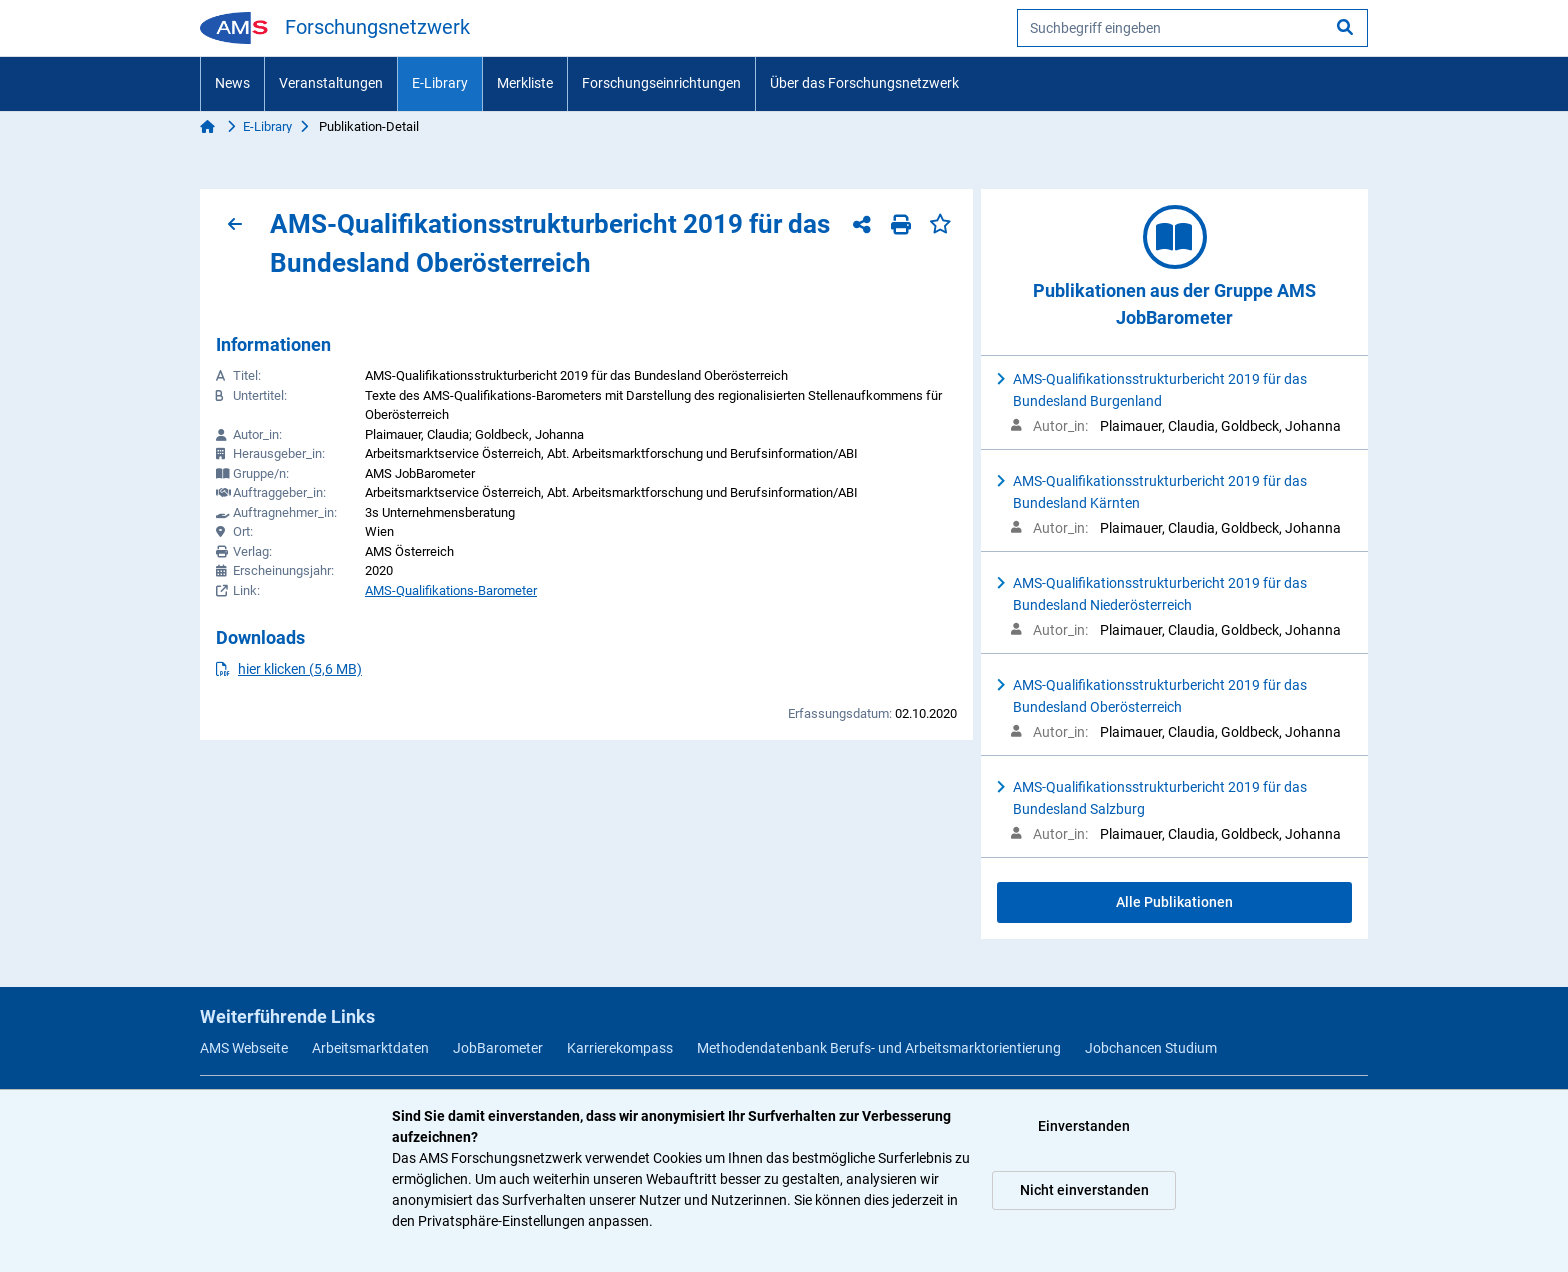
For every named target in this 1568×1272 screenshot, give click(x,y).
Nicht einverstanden (1084, 1190)
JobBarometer (498, 1048)
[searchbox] (1192, 28)
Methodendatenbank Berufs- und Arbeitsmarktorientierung (879, 1048)
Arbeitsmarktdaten (370, 1048)
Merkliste (525, 83)
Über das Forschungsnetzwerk (864, 83)
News (232, 83)
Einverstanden (1084, 1126)
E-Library (440, 83)
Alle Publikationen (1174, 902)
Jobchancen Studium (1151, 1048)
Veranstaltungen (331, 83)
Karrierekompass (620, 1048)
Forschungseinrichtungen (661, 83)
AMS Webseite (244, 1048)
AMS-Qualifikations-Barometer (451, 590)
